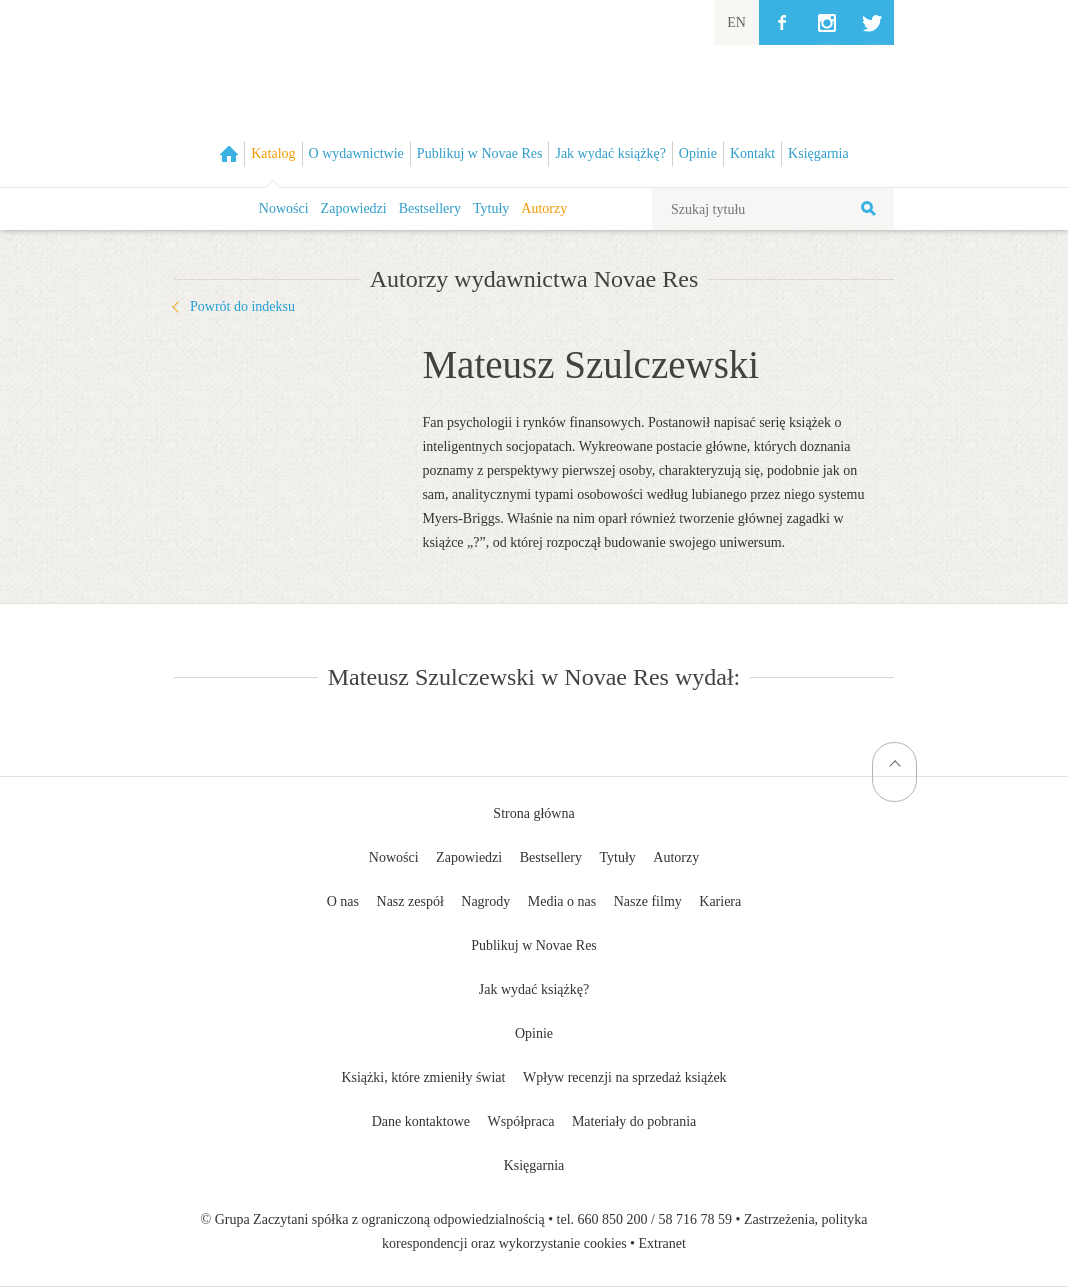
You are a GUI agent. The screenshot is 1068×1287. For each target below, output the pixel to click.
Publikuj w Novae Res (534, 945)
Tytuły (491, 208)
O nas (343, 901)
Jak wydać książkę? (534, 989)
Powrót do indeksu (242, 306)
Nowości (284, 208)
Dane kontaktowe (421, 1121)
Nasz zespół (410, 901)
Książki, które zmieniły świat (423, 1077)
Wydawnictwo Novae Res (534, 93)
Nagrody (485, 901)
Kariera (720, 901)
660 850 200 (613, 1219)
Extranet (662, 1243)
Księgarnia (534, 1165)
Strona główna (533, 813)
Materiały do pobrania (634, 1121)
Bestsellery (430, 208)
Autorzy (544, 208)
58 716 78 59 (695, 1219)
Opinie (534, 1033)
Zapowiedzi (354, 208)
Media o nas (562, 901)
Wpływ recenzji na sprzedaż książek (625, 1077)
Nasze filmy (648, 901)
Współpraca (521, 1121)
